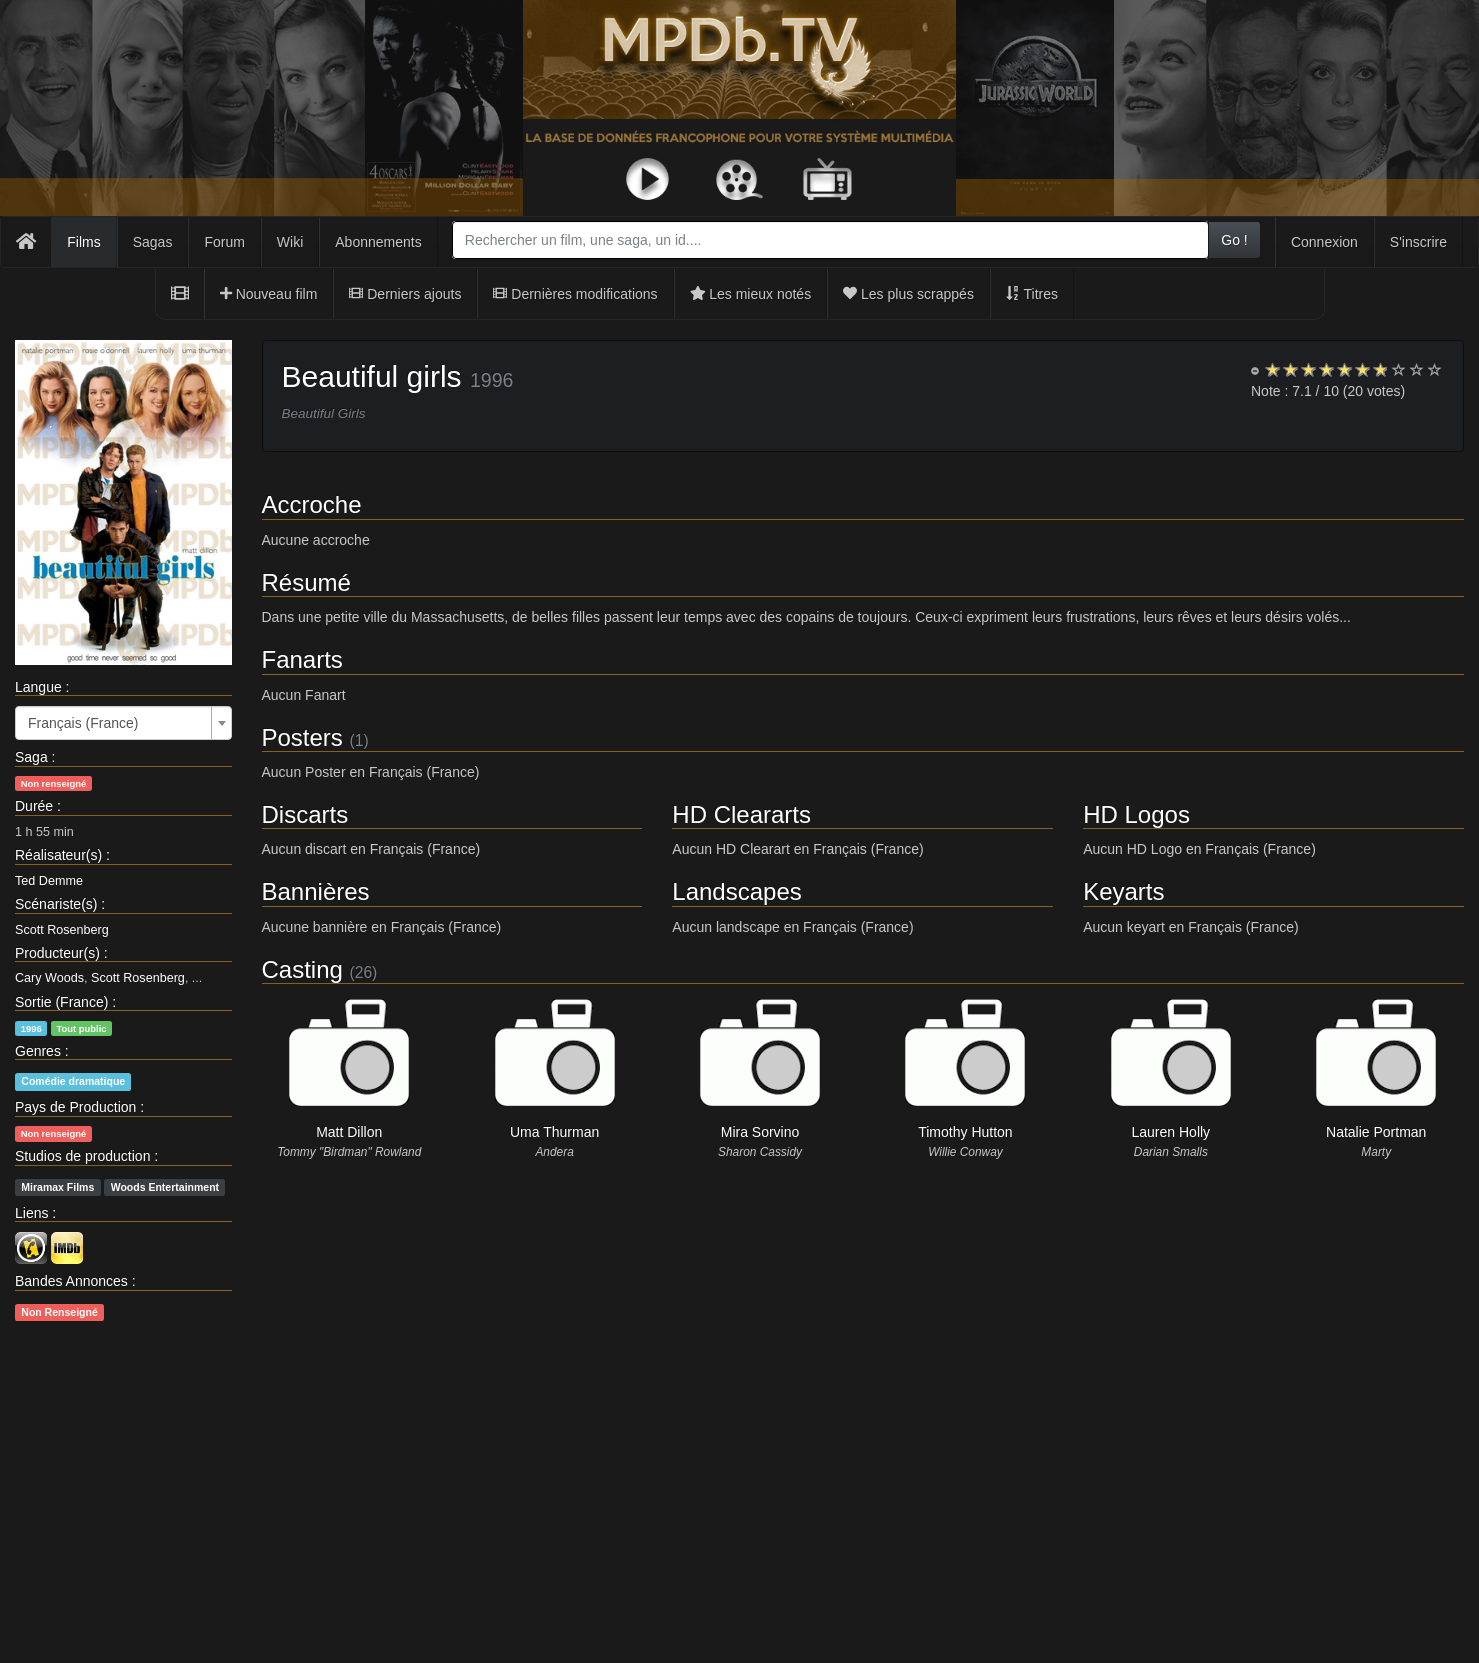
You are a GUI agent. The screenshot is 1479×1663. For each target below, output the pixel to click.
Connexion (1324, 242)
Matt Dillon (349, 1132)
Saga (31, 757)
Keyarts (1123, 891)
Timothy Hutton (965, 1132)
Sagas (153, 242)
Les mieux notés (751, 294)
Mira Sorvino (760, 1132)
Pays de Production (75, 1107)
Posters (302, 737)
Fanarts (302, 659)
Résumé (306, 582)
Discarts (305, 814)
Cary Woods (49, 978)
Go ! (1234, 240)
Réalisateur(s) (58, 855)
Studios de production (82, 1156)
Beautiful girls (372, 376)
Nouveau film (269, 294)
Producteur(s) (57, 953)
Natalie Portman (1376, 1132)
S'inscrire (1418, 242)
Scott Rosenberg (62, 930)
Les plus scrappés (908, 294)
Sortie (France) (61, 1002)
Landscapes (736, 891)
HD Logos (1136, 814)
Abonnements (378, 242)
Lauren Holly (1171, 1132)
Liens (31, 1213)
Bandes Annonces (71, 1281)
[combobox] (830, 240)
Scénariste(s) (56, 904)
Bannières (316, 891)
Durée (34, 806)
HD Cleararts (741, 814)
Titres (1032, 294)
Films (83, 242)
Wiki (290, 242)
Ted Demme (49, 881)
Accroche (312, 504)
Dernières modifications (575, 294)
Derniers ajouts (405, 294)
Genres (38, 1051)
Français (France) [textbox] (83, 723)
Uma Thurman (554, 1132)
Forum (224, 242)
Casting (302, 969)
